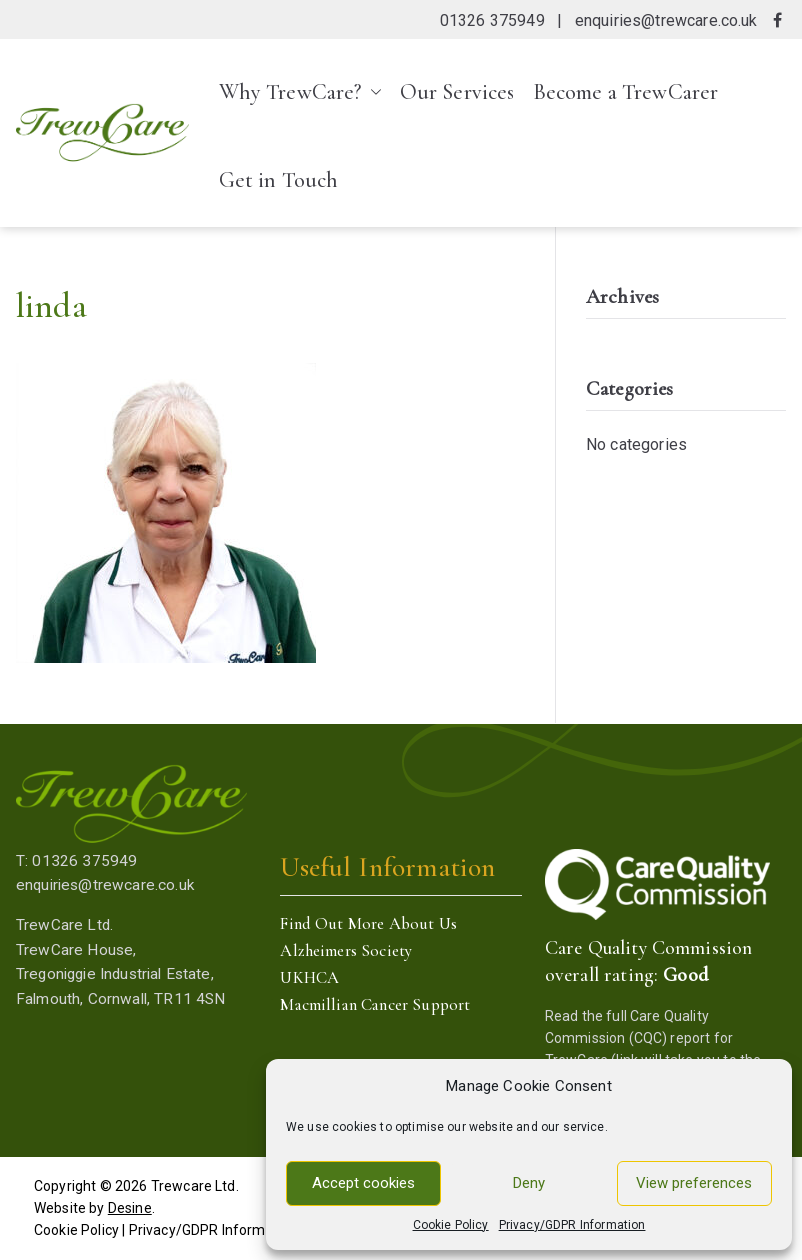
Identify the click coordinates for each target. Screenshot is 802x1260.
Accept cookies (363, 1183)
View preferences (694, 1183)
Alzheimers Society (346, 950)
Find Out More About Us (368, 923)
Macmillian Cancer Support (375, 1004)
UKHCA (309, 977)
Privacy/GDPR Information (572, 1225)
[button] (372, 92)
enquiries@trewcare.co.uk (666, 20)
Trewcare (181, 1186)
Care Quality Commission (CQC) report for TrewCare (639, 1038)
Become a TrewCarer (626, 92)
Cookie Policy (451, 1225)
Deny (529, 1183)
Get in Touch (279, 180)
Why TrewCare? (300, 92)
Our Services (457, 92)
